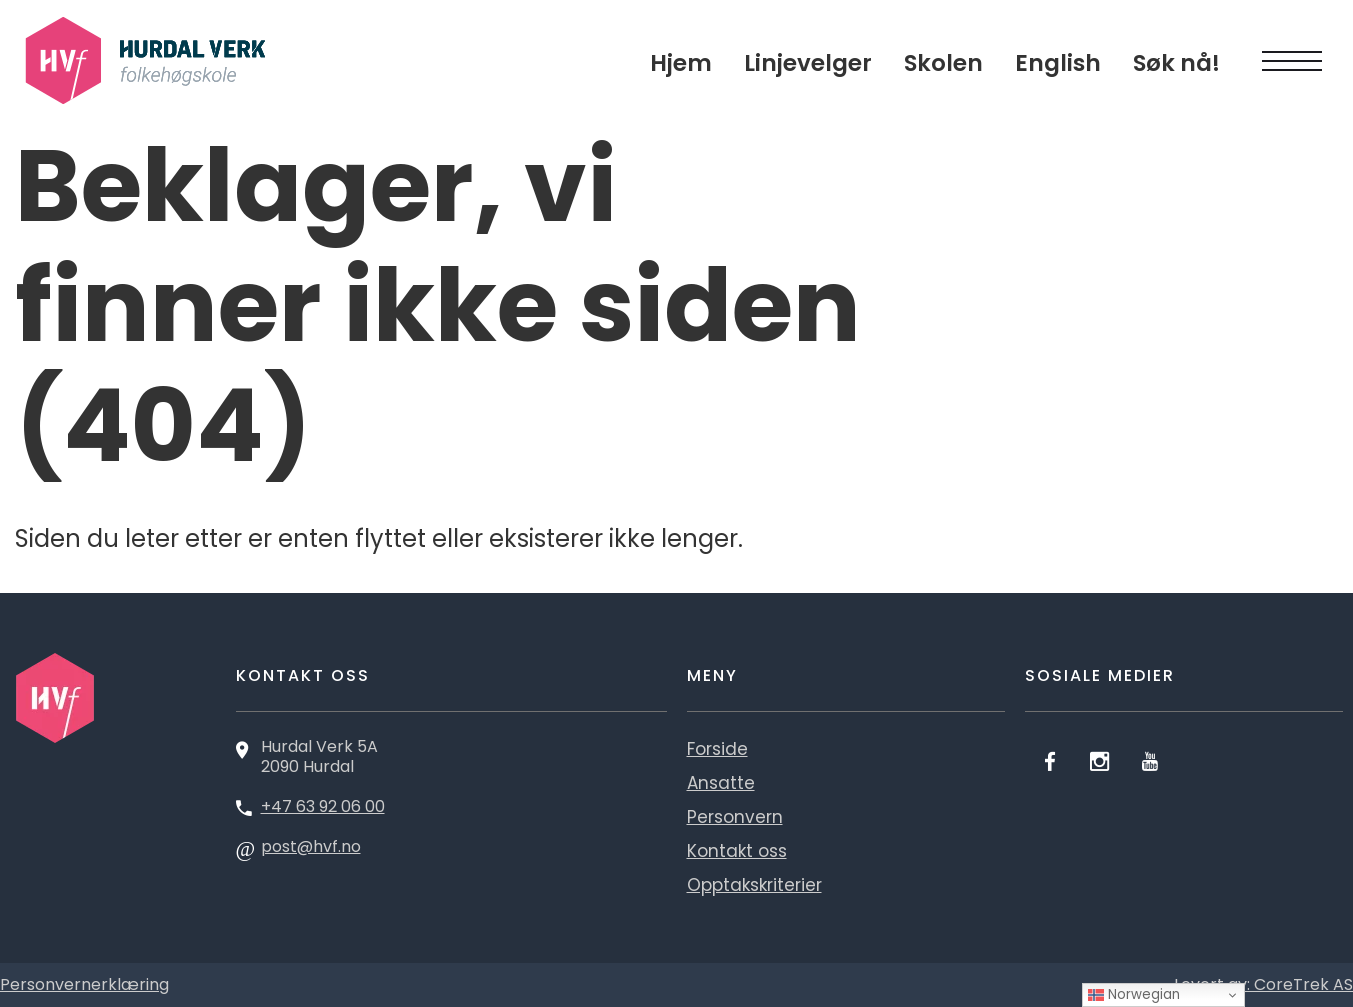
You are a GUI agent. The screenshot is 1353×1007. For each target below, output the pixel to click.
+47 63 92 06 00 (323, 806)
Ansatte (721, 783)
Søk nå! (1176, 63)
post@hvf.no (311, 846)
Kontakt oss (737, 851)
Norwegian (1134, 994)
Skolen (943, 63)
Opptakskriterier (754, 885)
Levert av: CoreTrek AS (1263, 984)
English (1058, 63)
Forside (717, 749)
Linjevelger (808, 63)
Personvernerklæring (84, 984)
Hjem (681, 63)
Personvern (735, 817)
